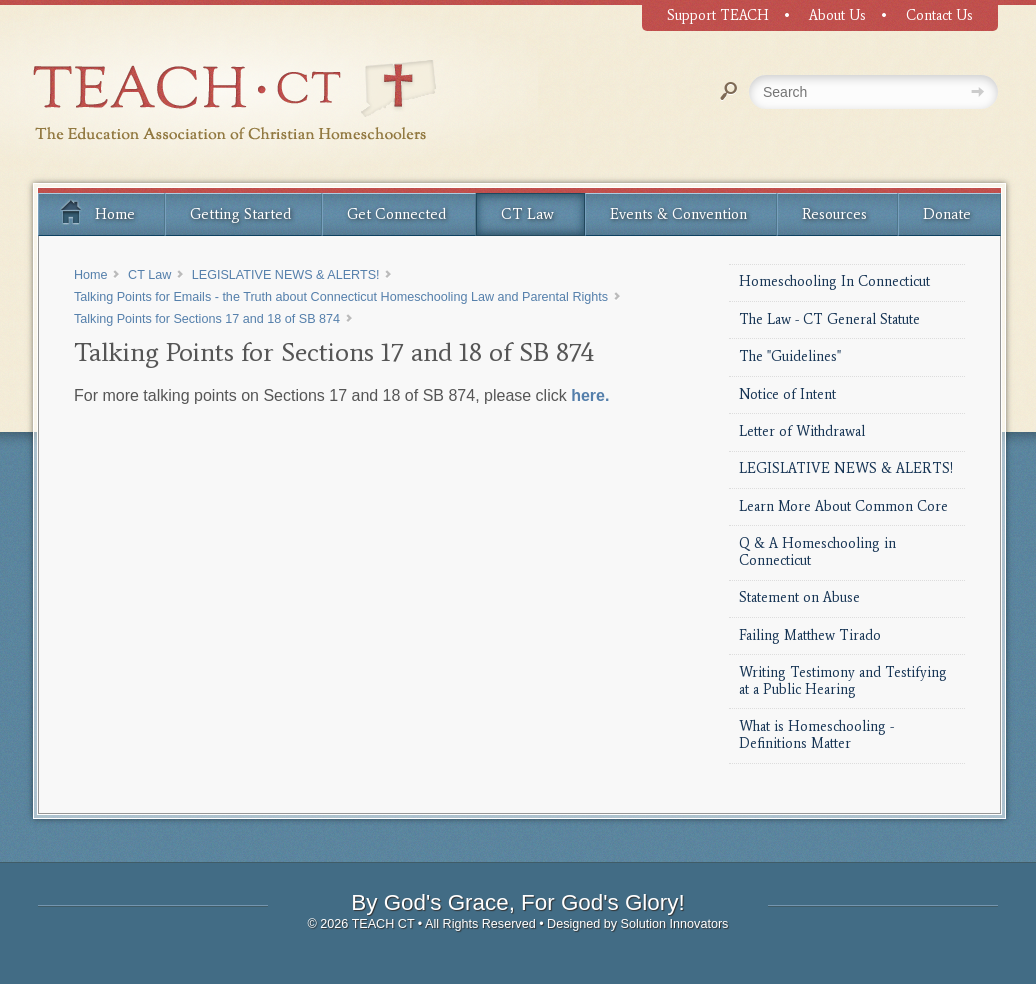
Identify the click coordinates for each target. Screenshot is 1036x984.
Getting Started (240, 214)
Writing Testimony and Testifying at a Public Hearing (843, 681)
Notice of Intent (787, 394)
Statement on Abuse (799, 597)
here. (590, 395)
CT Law (527, 214)
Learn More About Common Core (843, 506)
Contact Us (939, 15)
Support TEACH (718, 15)
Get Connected (396, 214)
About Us (837, 15)
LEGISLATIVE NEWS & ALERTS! (846, 468)
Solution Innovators (675, 924)
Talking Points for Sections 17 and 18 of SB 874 (207, 319)
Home (97, 211)
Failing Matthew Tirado (810, 635)
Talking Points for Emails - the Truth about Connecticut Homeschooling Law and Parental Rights (341, 297)
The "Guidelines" (790, 356)
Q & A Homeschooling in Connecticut (817, 552)
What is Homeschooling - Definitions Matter (816, 735)
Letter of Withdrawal (802, 431)
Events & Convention (678, 214)
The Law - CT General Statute (829, 319)
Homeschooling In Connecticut (834, 281)
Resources (834, 214)
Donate (947, 214)
